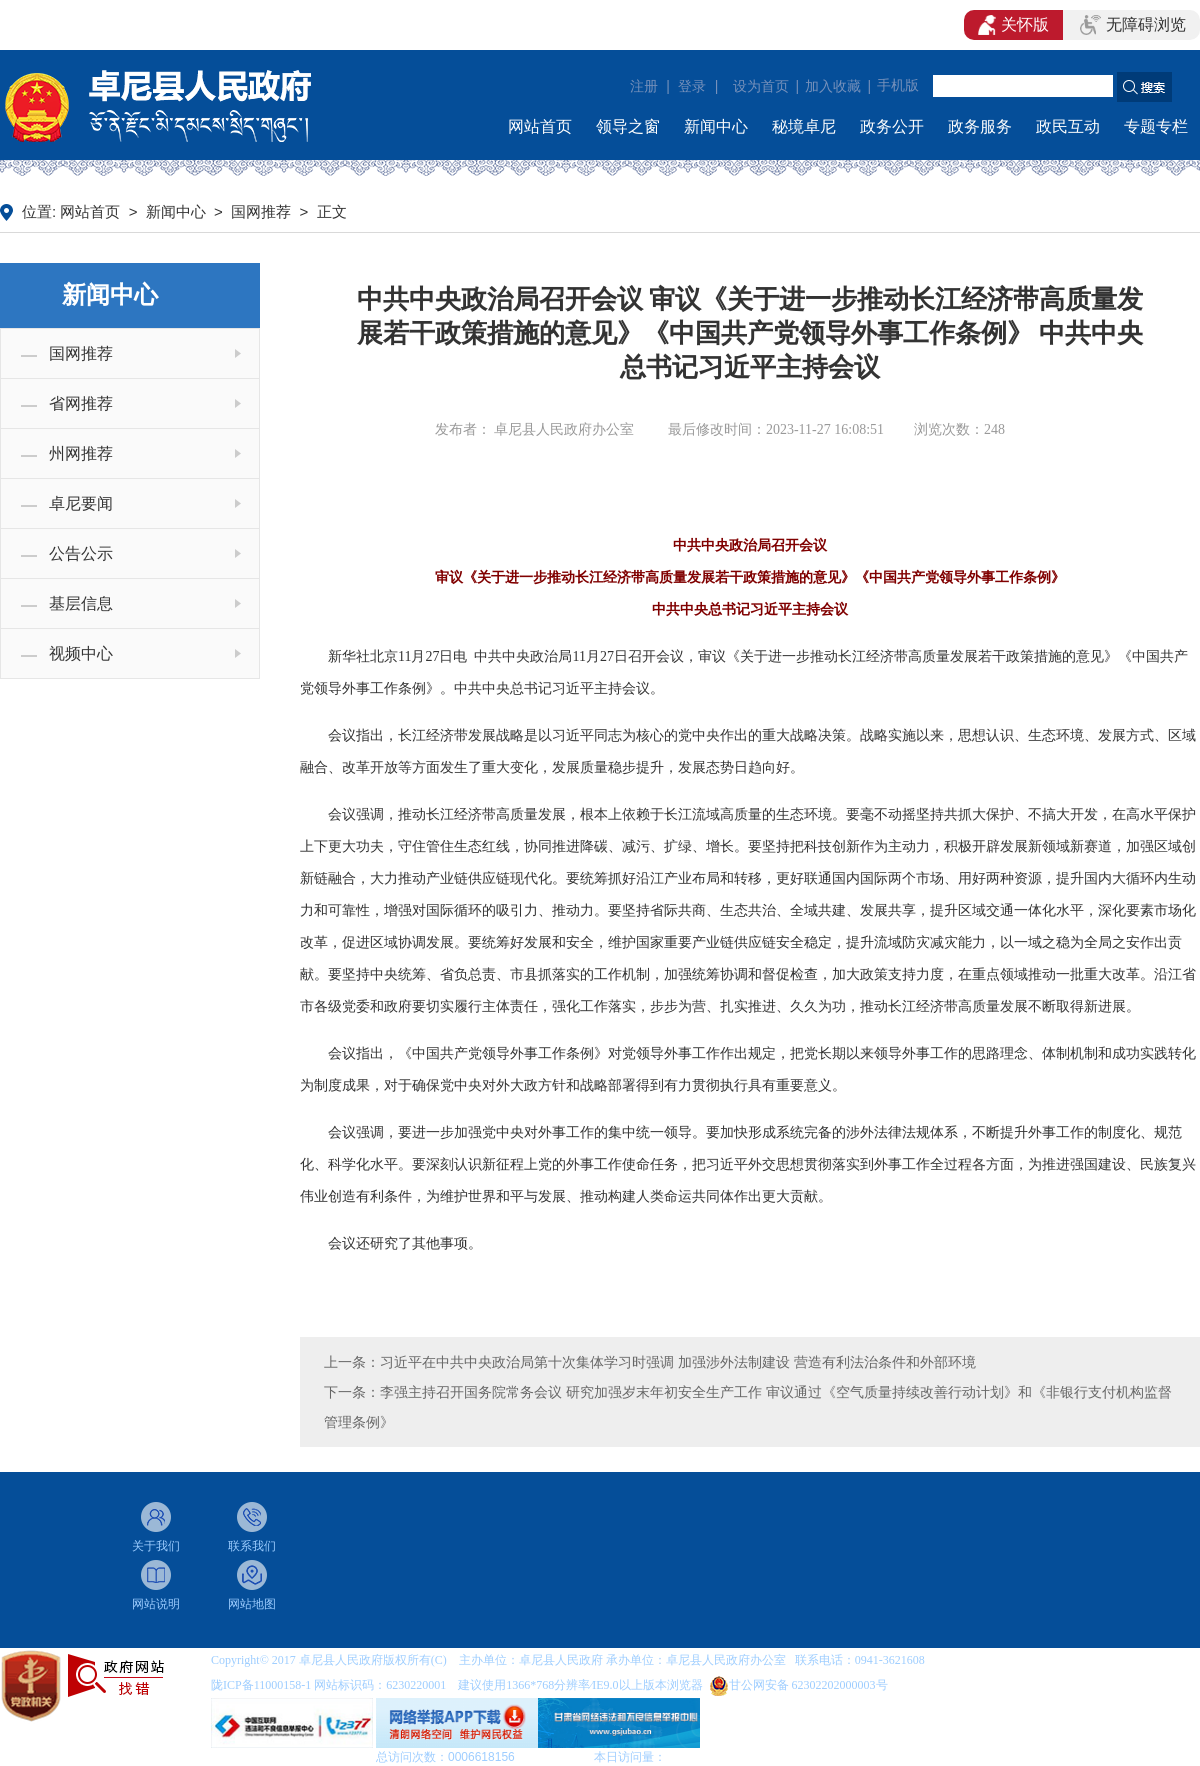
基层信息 (81, 603)
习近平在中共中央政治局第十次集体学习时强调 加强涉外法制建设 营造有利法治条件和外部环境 (678, 1362)
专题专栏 (1156, 126)
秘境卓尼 (804, 126)
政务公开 (892, 126)
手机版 (898, 85)
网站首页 (540, 126)
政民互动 (1068, 126)
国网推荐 (261, 212)
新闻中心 (716, 126)
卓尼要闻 (81, 503)
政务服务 (980, 126)
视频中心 (81, 653)
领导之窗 (628, 126)
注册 (644, 86)
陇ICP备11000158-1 (262, 1685)
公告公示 (81, 553)
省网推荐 (81, 403)
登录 (692, 86)
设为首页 (761, 86)
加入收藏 (833, 86)
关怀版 (1013, 25)
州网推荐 (81, 453)
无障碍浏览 (1133, 25)
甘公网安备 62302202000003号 (808, 1685)
